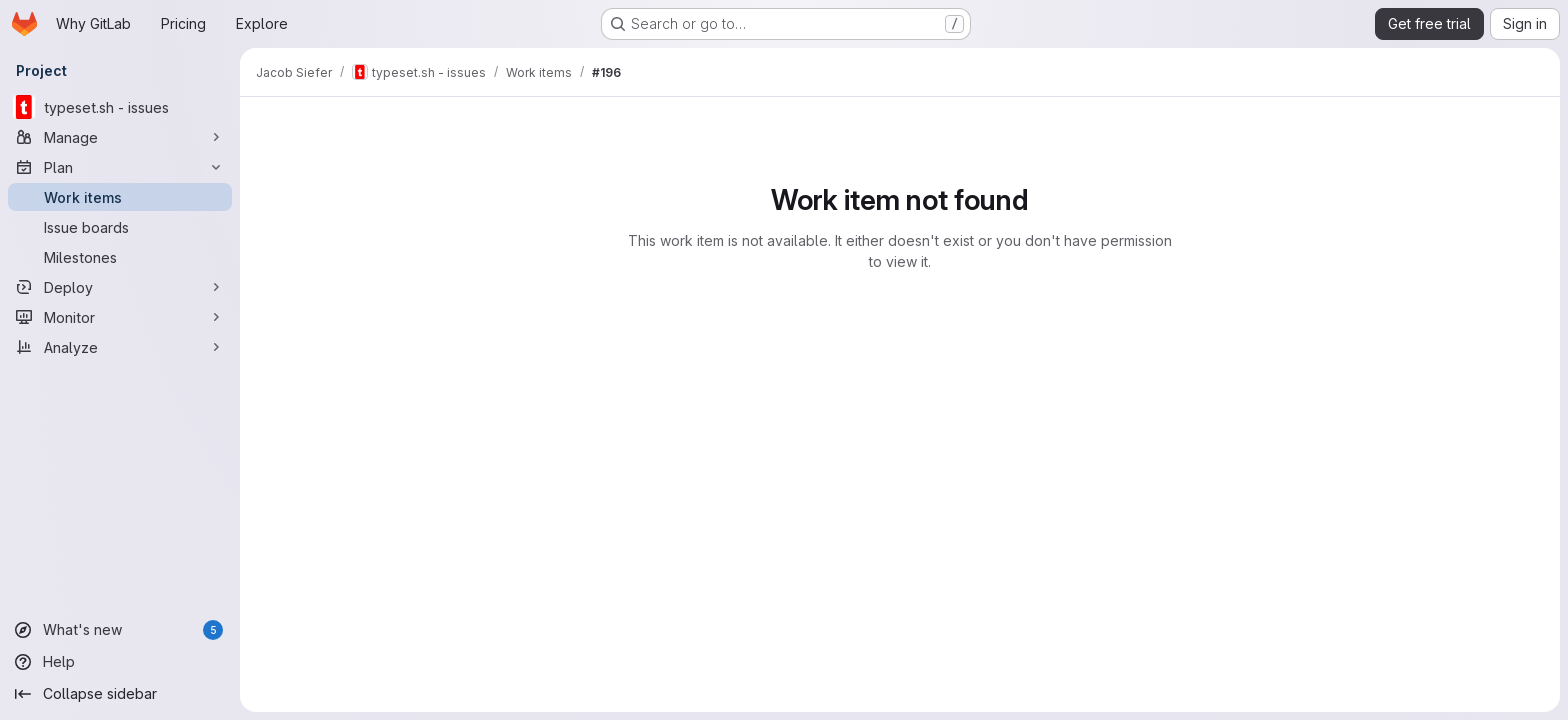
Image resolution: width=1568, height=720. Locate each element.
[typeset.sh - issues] (120, 107)
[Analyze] (120, 347)
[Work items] (120, 197)
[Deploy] (120, 287)
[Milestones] (120, 257)
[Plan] (120, 167)
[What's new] (120, 630)
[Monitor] (120, 317)
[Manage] (120, 137)
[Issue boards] (120, 227)
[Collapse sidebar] (120, 694)
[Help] (120, 662)
